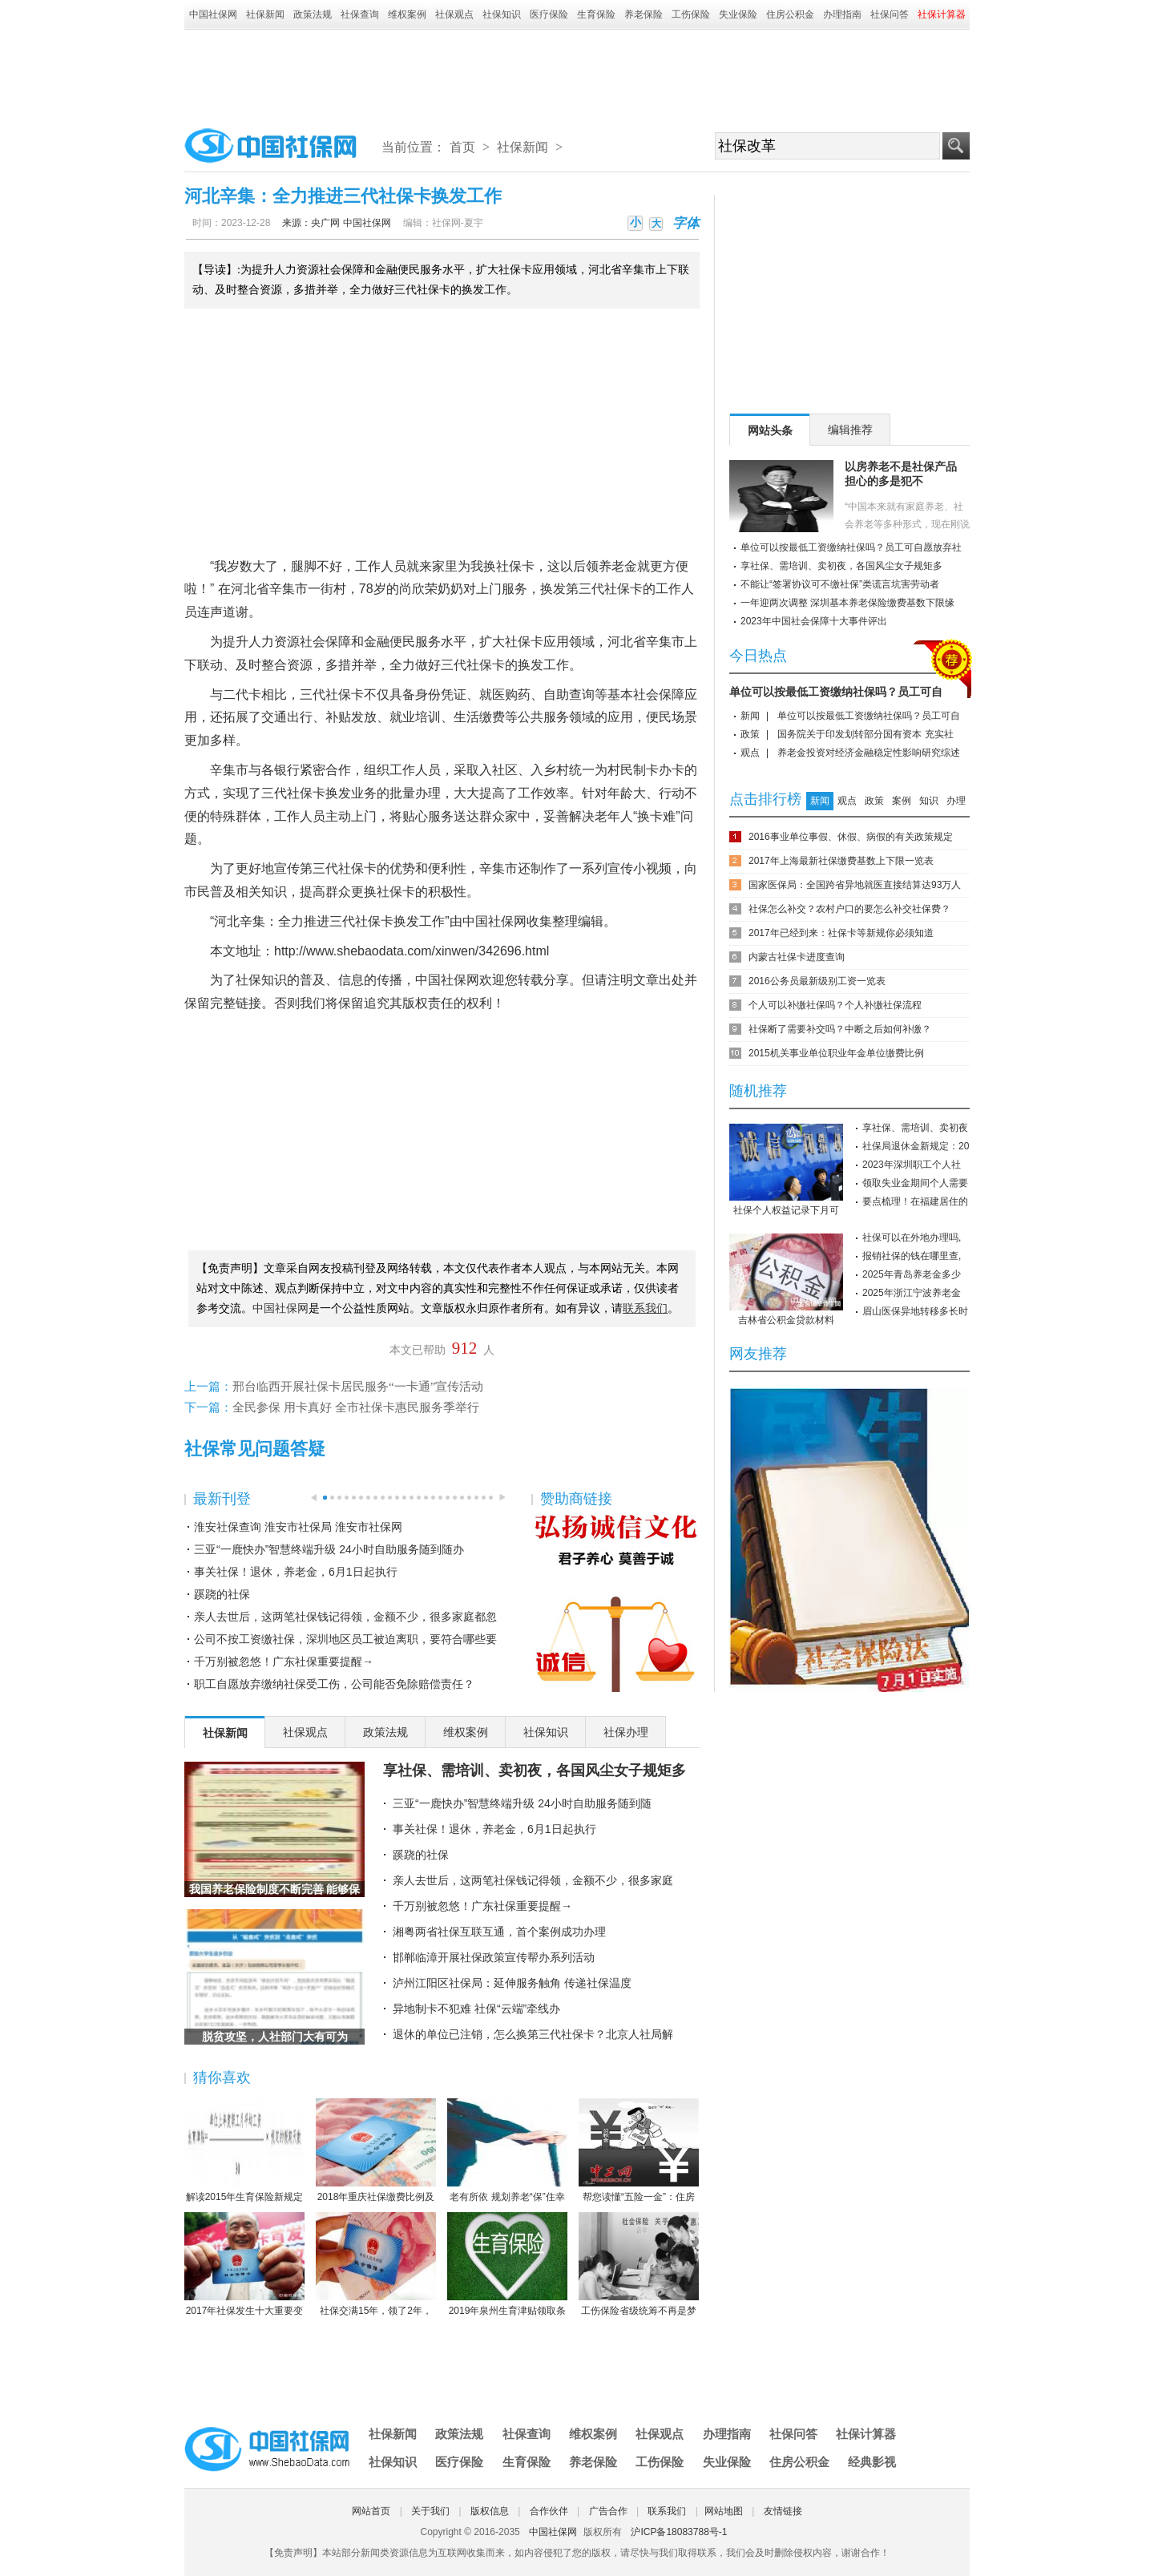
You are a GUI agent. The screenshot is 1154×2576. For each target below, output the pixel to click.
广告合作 (608, 2511)
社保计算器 (866, 2434)
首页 (462, 147)
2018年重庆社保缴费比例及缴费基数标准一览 (376, 2151)
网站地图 (723, 2511)
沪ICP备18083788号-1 (679, 2532)
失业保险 (738, 14)
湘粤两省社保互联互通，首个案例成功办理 (499, 1931)
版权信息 (489, 2511)
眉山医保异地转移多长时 (915, 1311)
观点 (750, 752)
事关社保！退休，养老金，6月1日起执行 (295, 1571)
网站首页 (371, 2511)
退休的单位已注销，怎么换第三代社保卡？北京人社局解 (533, 2034)
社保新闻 (265, 14)
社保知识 (501, 14)
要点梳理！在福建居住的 (915, 1201)
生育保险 (596, 14)
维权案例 (407, 14)
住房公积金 (790, 14)
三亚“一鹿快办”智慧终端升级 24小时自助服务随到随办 (329, 1549)
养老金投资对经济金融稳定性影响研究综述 (868, 752)
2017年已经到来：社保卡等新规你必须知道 (841, 933)
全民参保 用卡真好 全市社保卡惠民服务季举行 (355, 1407)
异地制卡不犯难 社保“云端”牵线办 (476, 2008)
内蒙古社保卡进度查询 (796, 957)
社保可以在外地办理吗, (911, 1237)
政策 (750, 734)
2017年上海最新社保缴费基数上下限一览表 (841, 860)
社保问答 (889, 14)
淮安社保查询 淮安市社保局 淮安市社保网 (298, 1526)
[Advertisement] (577, 74)
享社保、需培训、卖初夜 (915, 1127)
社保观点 (454, 14)
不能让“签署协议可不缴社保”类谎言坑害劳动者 (839, 584)
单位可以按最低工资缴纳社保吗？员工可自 (835, 691)
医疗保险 (549, 14)
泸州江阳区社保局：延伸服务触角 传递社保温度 (512, 1982)
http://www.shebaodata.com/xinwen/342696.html (411, 951)
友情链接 (783, 2511)
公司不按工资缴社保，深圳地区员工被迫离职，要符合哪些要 (345, 1639)
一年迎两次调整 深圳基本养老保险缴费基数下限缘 (847, 602)
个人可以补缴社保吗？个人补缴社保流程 (835, 1005)
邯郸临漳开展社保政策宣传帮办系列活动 (494, 1957)
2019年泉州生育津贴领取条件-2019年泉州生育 (507, 2265)
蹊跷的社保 (222, 1594)
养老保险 (643, 14)
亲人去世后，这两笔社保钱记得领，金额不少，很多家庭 (533, 1880)
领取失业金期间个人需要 (915, 1183)
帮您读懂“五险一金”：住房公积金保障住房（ (639, 2151)
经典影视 (872, 2462)
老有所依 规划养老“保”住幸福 (507, 2151)
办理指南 (842, 14)
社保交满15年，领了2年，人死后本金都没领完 (376, 2265)
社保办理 (625, 1732)
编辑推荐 (850, 429)
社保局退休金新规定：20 (915, 1146)
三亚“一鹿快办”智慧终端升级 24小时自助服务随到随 (522, 1803)
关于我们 (430, 2511)
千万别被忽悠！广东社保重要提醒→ (283, 1661)
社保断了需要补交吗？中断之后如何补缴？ (839, 1029)
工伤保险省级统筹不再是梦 (639, 2264)
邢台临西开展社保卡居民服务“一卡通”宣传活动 (357, 1386)
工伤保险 (691, 14)
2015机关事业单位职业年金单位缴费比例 (836, 1053)
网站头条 (770, 430)
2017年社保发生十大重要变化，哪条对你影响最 (244, 2265)
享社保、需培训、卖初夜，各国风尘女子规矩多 (534, 1770)
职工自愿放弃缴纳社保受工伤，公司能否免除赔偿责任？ (334, 1684)
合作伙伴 (549, 2511)
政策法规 (312, 14)
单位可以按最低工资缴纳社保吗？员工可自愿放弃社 (851, 547)
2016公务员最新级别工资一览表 (817, 981)
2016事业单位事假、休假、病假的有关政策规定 (850, 836)
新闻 (750, 715)
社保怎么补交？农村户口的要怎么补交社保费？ (849, 909)
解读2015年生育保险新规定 (244, 2150)
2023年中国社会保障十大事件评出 (813, 621)
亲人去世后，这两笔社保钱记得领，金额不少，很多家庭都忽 (345, 1616)
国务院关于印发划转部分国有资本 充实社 (865, 734)
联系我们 (667, 2511)
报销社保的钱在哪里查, (911, 1256)
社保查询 (360, 14)
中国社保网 (213, 14)
